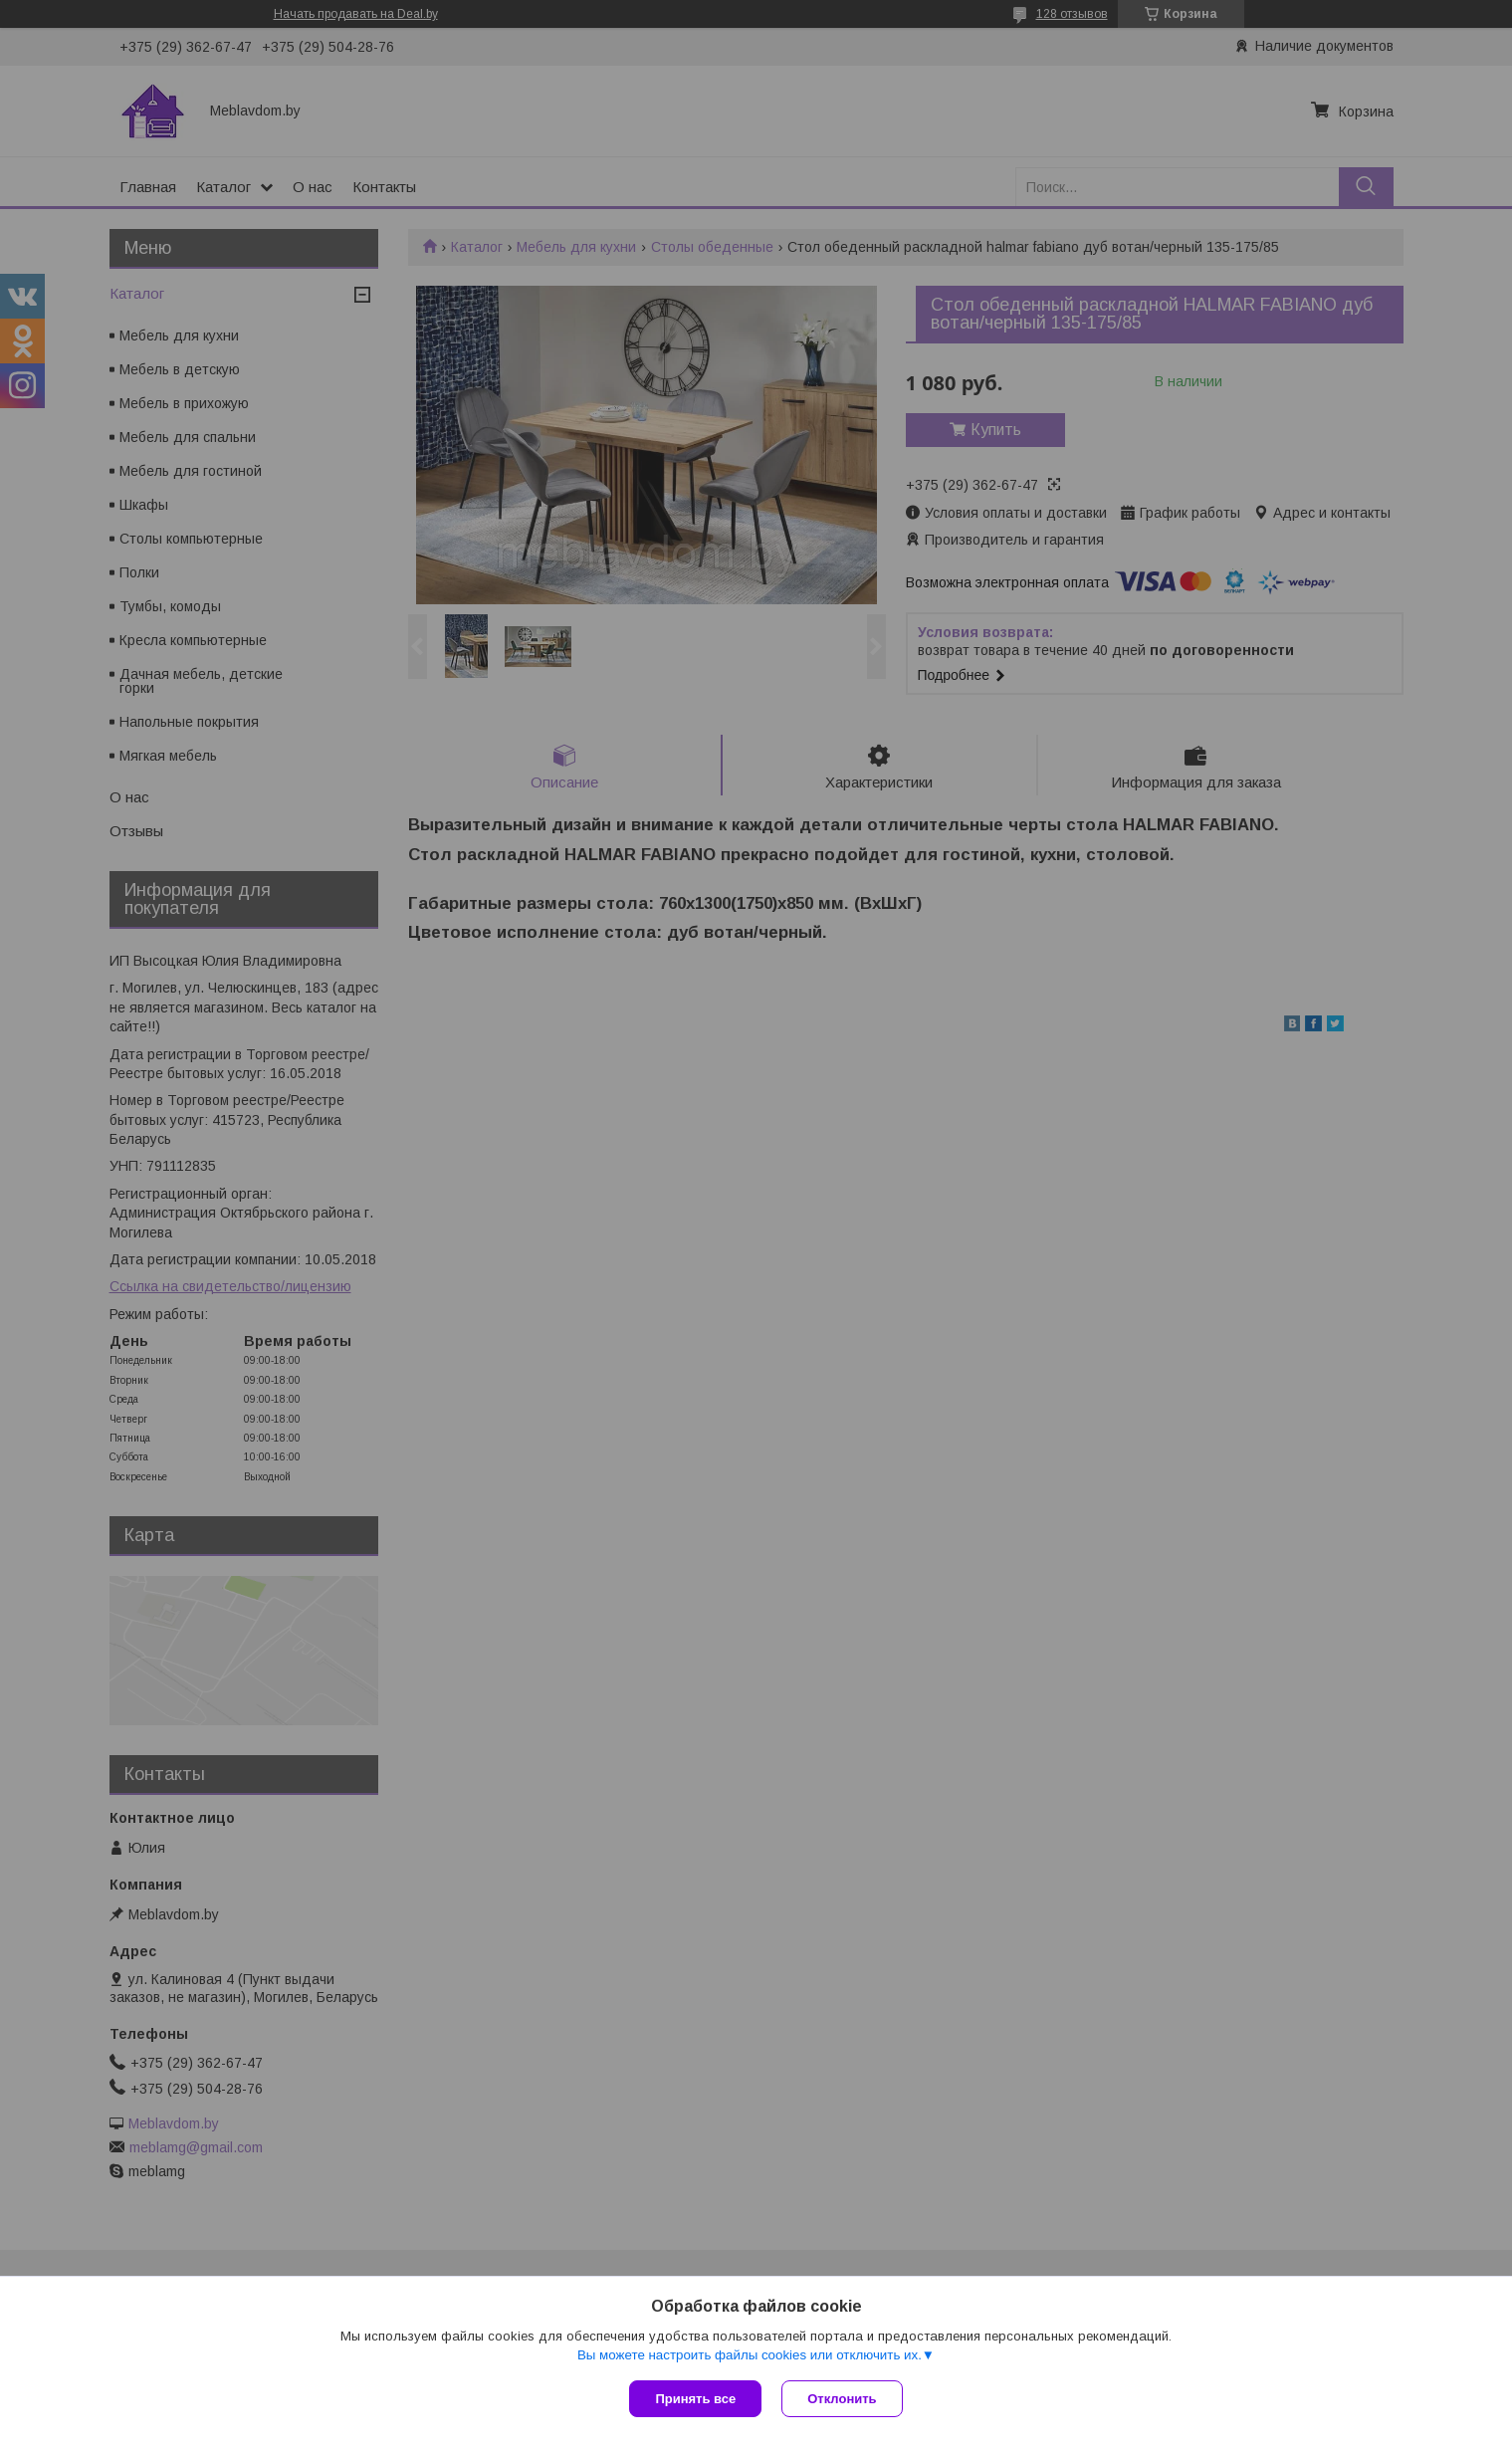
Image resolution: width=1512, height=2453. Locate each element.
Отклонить (841, 2398)
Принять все (695, 2398)
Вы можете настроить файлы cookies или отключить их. (749, 2354)
